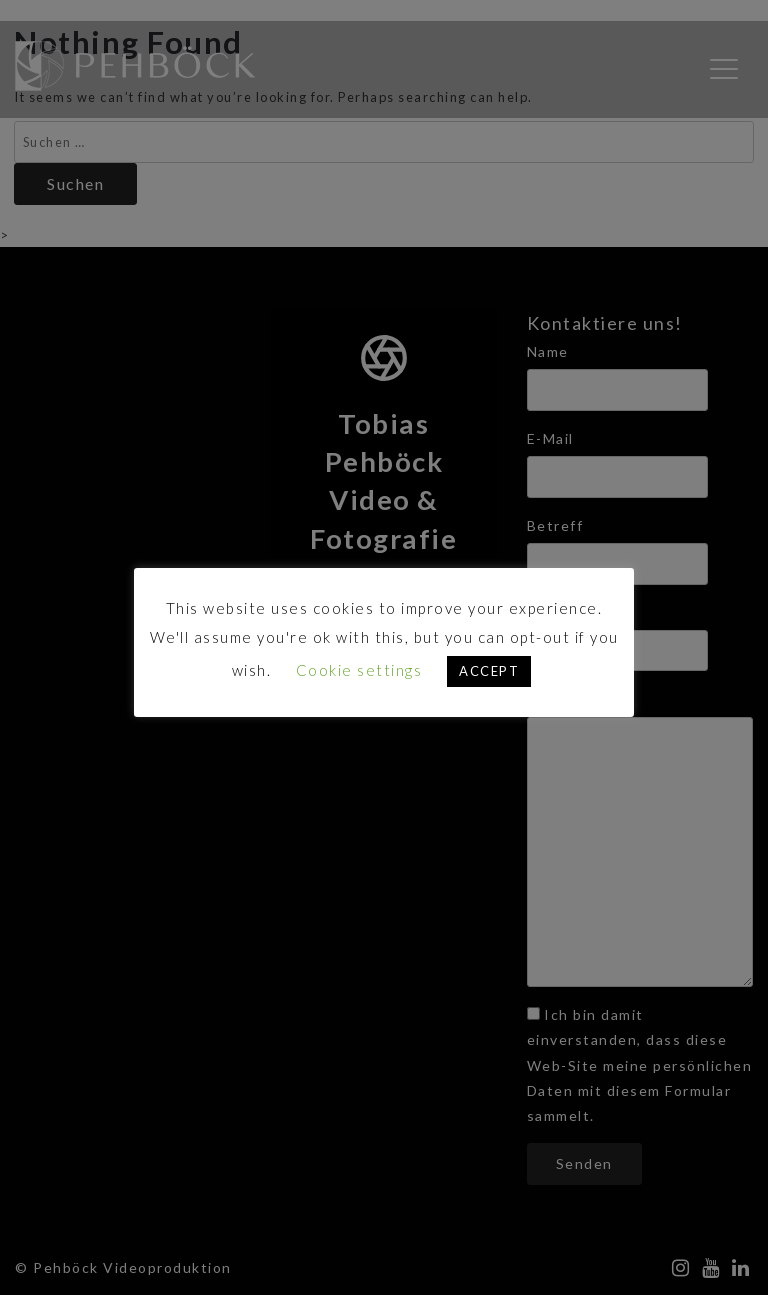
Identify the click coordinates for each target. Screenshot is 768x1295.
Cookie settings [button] (359, 670)
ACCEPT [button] (489, 671)
